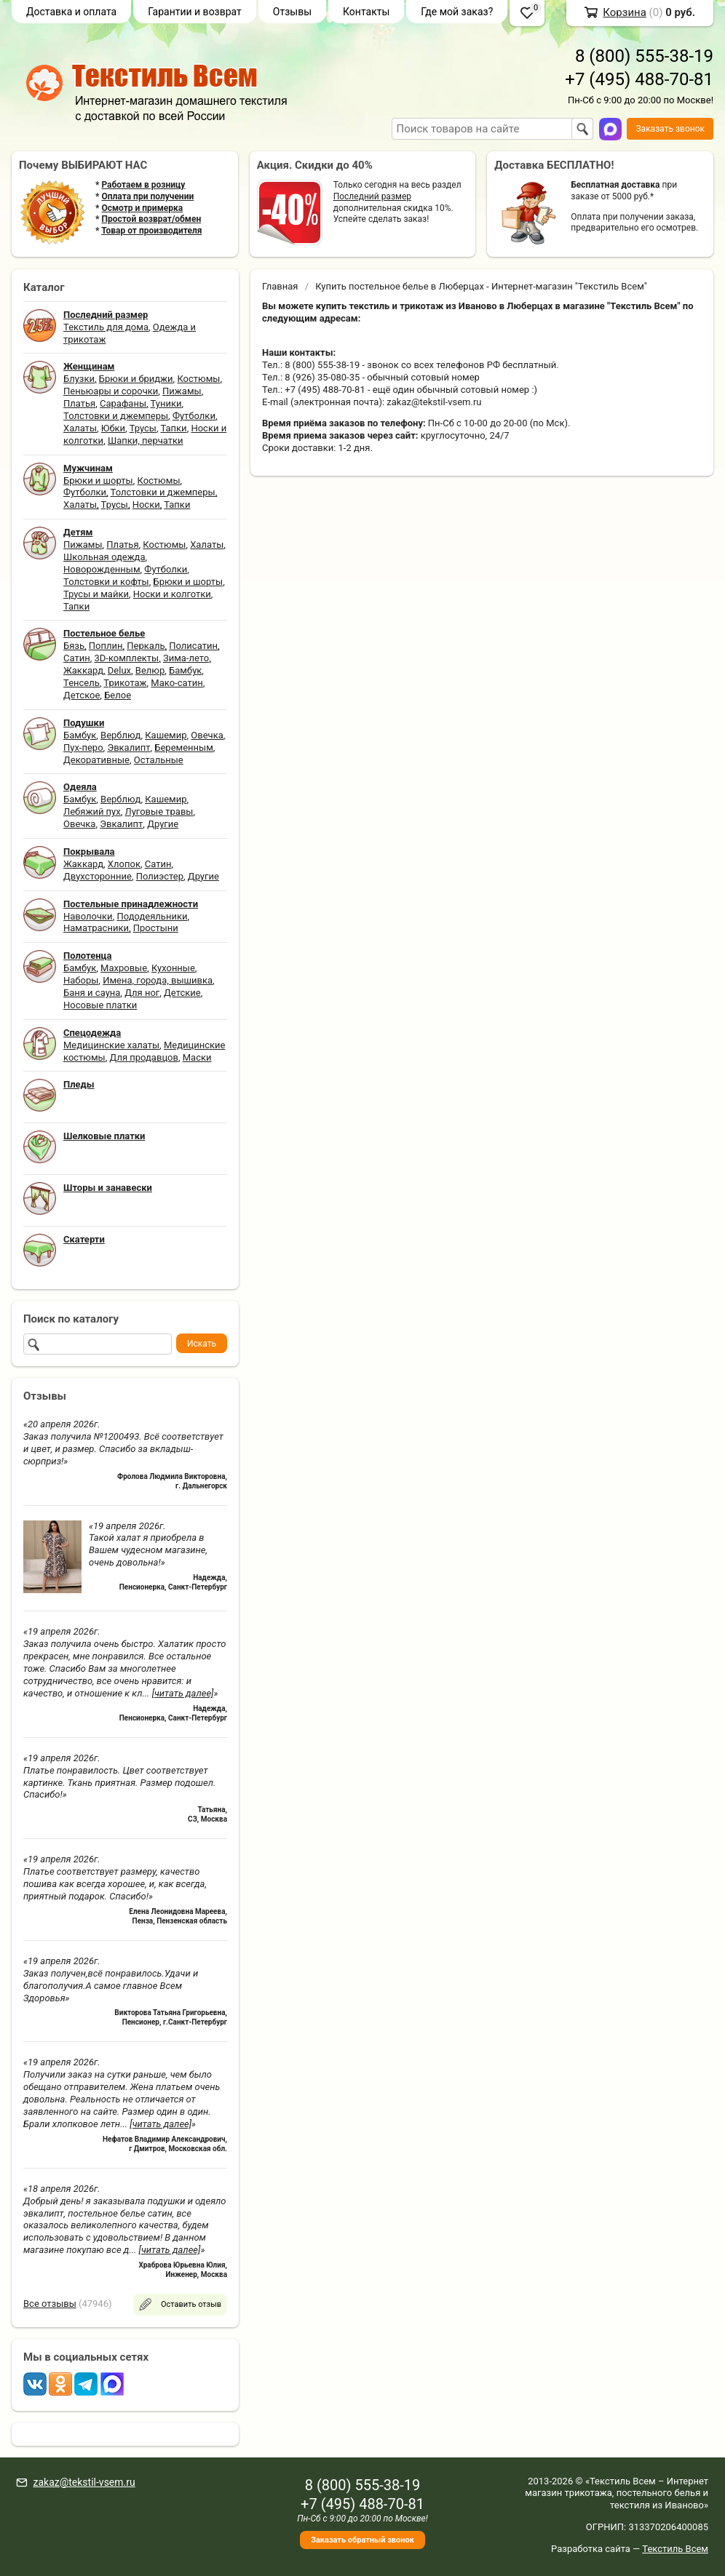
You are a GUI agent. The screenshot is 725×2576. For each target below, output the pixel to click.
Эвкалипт (128, 747)
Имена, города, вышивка (158, 980)
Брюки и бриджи (136, 378)
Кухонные (173, 967)
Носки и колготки (172, 594)
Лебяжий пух (92, 811)
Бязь (73, 645)
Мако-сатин (176, 682)
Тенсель (81, 682)
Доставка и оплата (71, 11)
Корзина (624, 12)
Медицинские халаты (111, 1045)
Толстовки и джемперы (115, 415)
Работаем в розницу (143, 185)
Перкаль (146, 645)
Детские (182, 992)
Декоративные (96, 759)
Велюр (150, 670)
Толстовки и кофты (106, 581)
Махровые (123, 967)
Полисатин (193, 645)
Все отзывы (49, 2303)
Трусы (143, 428)
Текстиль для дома (105, 327)
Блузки (79, 378)
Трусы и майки (96, 594)
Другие (162, 823)
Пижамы (182, 391)
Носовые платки (100, 1005)
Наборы (80, 980)
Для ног (141, 992)
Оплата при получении (147, 196)
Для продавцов (144, 1057)
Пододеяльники (151, 916)
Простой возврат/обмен (151, 219)
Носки (146, 504)
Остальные (158, 759)
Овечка (207, 735)
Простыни (155, 927)
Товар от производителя (151, 231)
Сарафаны (123, 403)
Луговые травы (159, 811)
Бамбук (185, 670)
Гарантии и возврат (195, 11)
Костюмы (198, 378)
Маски (197, 1057)
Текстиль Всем (675, 2548)
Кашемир (165, 735)
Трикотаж (124, 682)
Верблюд (120, 735)
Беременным (183, 747)
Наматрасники (96, 927)
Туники (166, 403)
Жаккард (83, 670)
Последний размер (372, 196)
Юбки (113, 428)
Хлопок (124, 863)
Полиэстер (159, 876)
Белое (117, 695)
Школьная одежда (104, 556)
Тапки (173, 428)
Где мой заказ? (457, 11)
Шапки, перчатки (145, 440)
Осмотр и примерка (142, 208)
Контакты (366, 11)
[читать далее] (183, 1693)
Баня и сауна (91, 992)
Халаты (80, 428)
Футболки (194, 415)
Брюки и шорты (98, 480)
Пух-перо (83, 747)
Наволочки (88, 916)
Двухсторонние (97, 876)
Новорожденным (101, 569)
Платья (79, 403)
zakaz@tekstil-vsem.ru (84, 2482)
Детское (81, 695)
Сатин (76, 658)
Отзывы (292, 11)
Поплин (106, 645)
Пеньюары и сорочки (110, 391)
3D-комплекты (126, 658)
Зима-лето (186, 658)
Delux (119, 670)
